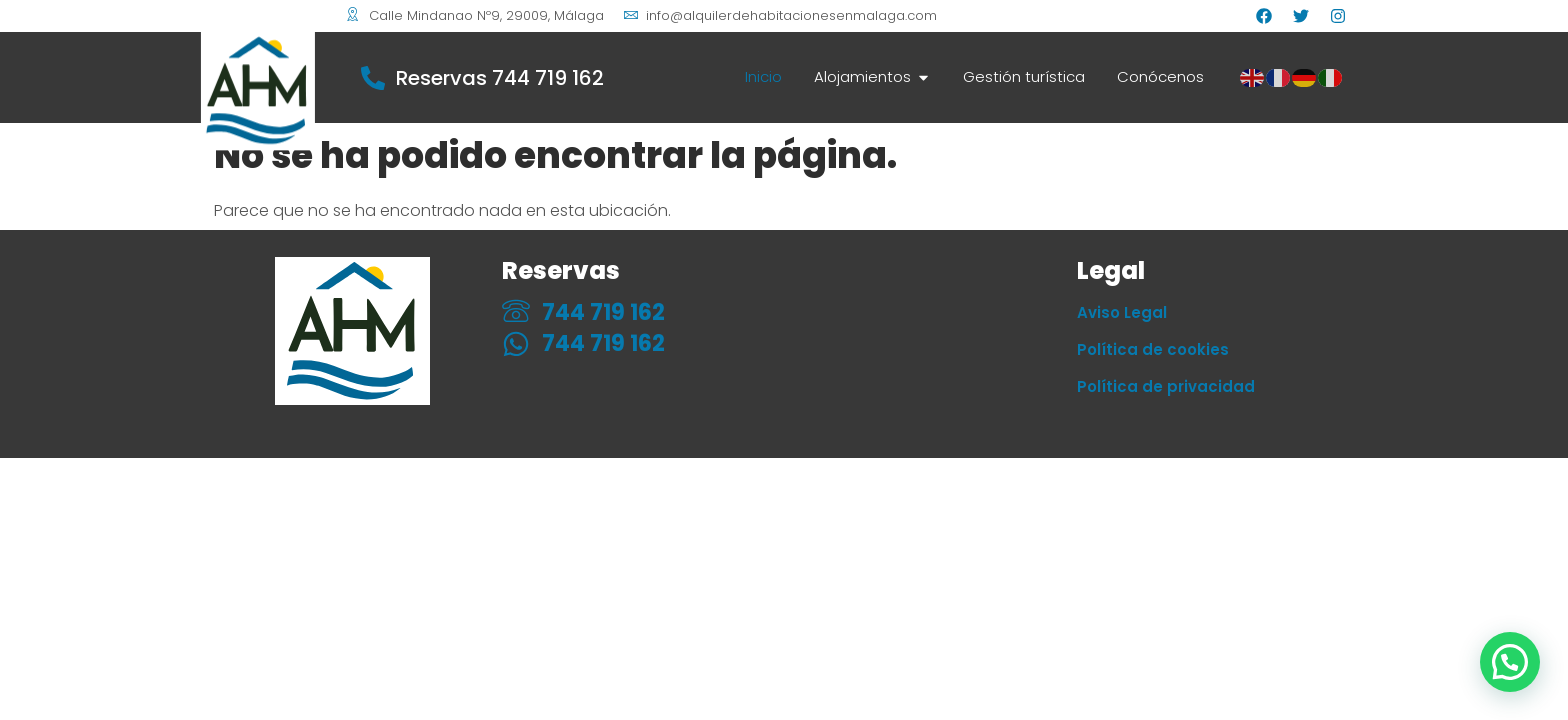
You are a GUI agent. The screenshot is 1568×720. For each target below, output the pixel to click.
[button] (1510, 662)
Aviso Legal (1122, 312)
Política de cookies (1153, 349)
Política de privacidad (1166, 386)
